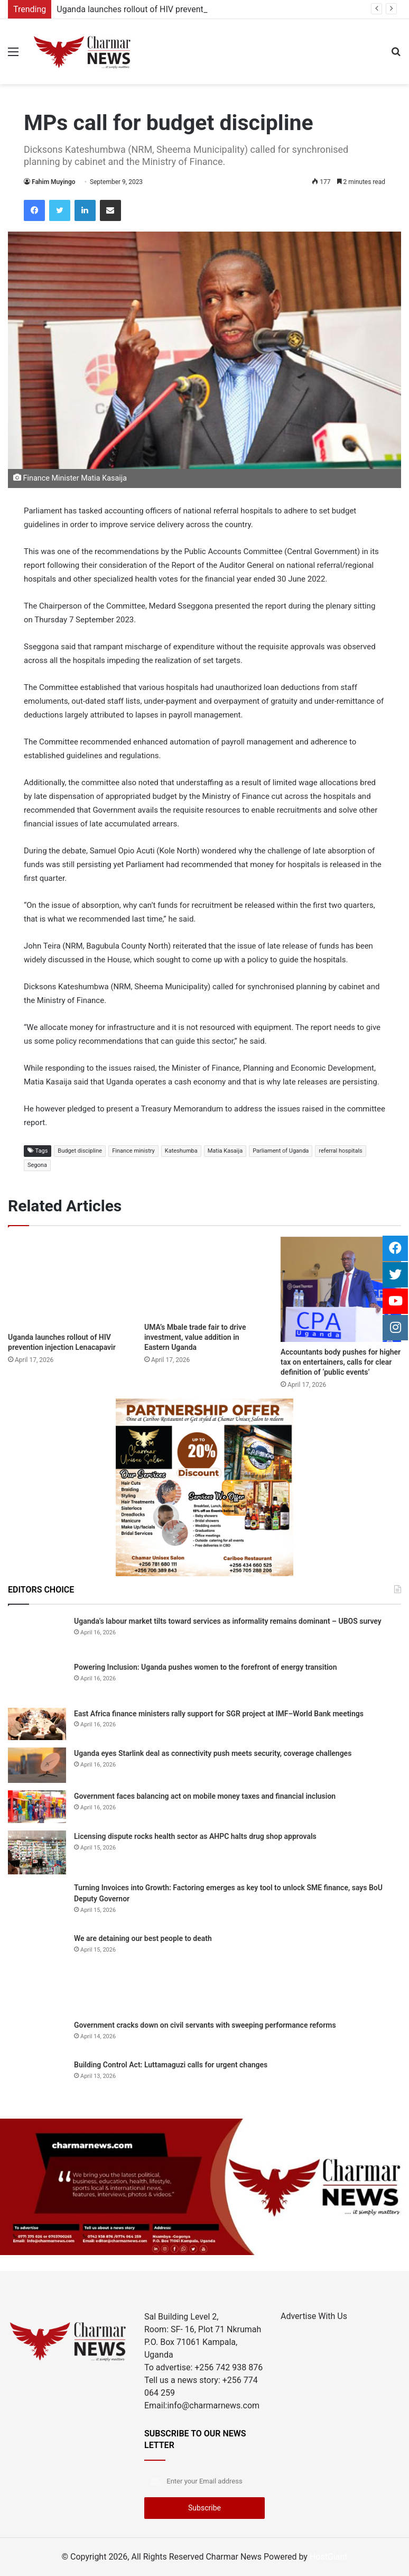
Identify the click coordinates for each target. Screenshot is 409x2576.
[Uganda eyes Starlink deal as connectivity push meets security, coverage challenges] (37, 1765)
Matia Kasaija (225, 1150)
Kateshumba (181, 1150)
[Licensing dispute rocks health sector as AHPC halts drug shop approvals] (37, 1852)
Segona (37, 1165)
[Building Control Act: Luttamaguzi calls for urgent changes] (37, 2078)
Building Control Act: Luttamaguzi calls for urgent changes (170, 2064)
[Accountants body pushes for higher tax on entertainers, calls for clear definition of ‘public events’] (341, 1289)
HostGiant (329, 2557)
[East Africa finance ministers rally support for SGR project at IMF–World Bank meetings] (37, 1724)
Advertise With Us (314, 2316)
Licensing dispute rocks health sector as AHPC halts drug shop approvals (195, 1836)
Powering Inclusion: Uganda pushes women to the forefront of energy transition (205, 1667)
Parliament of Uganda (281, 1150)
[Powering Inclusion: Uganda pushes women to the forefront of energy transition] (37, 1680)
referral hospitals (340, 1150)
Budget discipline (80, 1150)
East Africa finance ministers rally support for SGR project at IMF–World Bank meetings (219, 1713)
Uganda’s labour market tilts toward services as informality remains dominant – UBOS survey (228, 1621)
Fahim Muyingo (54, 182)
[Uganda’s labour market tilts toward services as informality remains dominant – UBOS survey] (37, 1634)
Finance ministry (133, 1150)
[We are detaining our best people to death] (37, 1972)
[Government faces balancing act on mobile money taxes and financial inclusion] (37, 1806)
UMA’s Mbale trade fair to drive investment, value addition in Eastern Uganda (195, 1337)
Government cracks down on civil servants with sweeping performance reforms (205, 2025)
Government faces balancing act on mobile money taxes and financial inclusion (205, 1796)
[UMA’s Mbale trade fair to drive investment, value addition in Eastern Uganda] (204, 1277)
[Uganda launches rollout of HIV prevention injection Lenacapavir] (68, 1282)
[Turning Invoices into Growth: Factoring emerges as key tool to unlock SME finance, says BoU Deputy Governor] (37, 1904)
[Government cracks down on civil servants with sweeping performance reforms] (37, 2035)
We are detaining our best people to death (143, 1938)
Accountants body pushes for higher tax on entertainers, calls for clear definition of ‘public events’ (341, 1362)
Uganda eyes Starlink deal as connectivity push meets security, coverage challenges (212, 1753)
